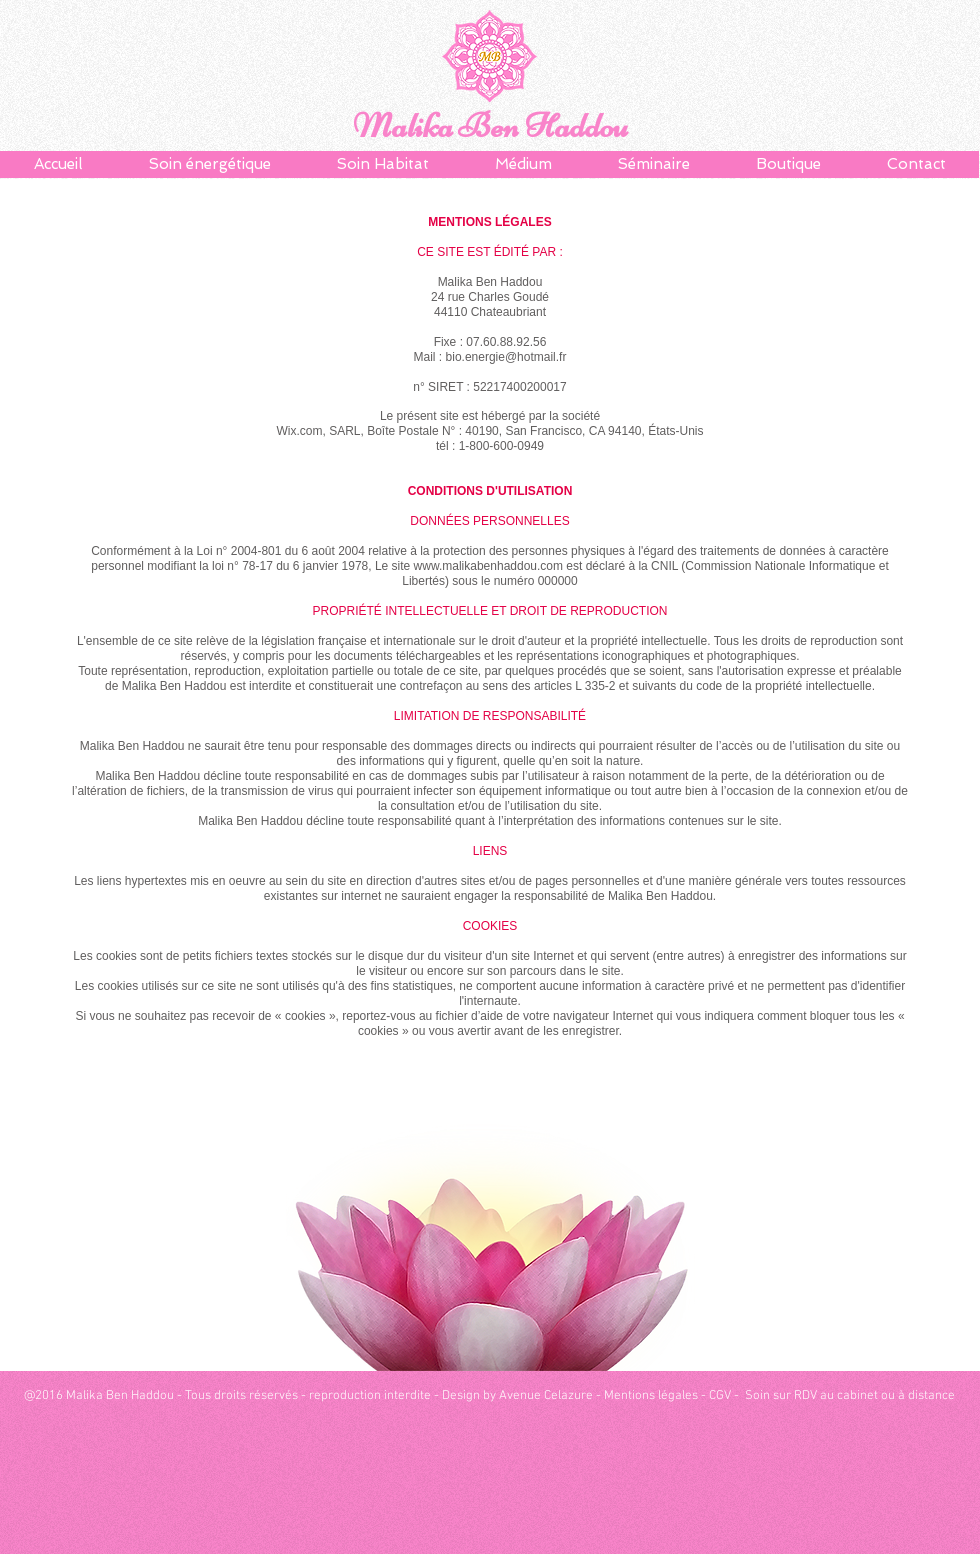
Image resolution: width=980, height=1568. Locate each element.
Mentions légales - (656, 1396)
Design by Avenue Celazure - (523, 1396)
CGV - (725, 1396)
